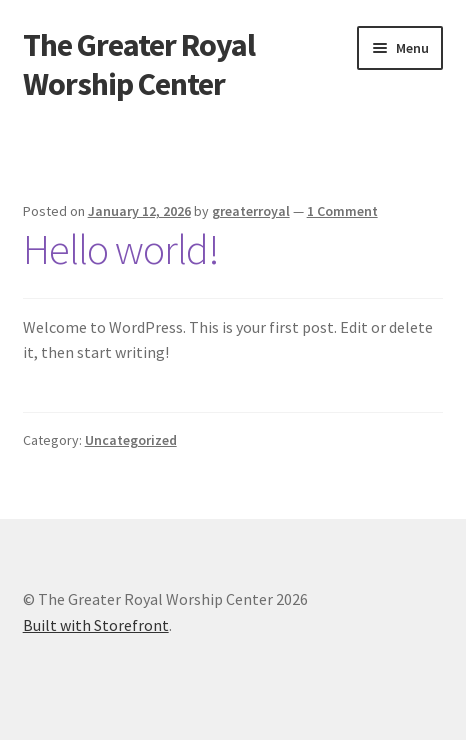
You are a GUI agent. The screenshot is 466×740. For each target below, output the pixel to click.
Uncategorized (131, 440)
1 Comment (342, 211)
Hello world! (121, 249)
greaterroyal (251, 211)
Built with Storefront (96, 625)
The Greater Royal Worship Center (139, 64)
